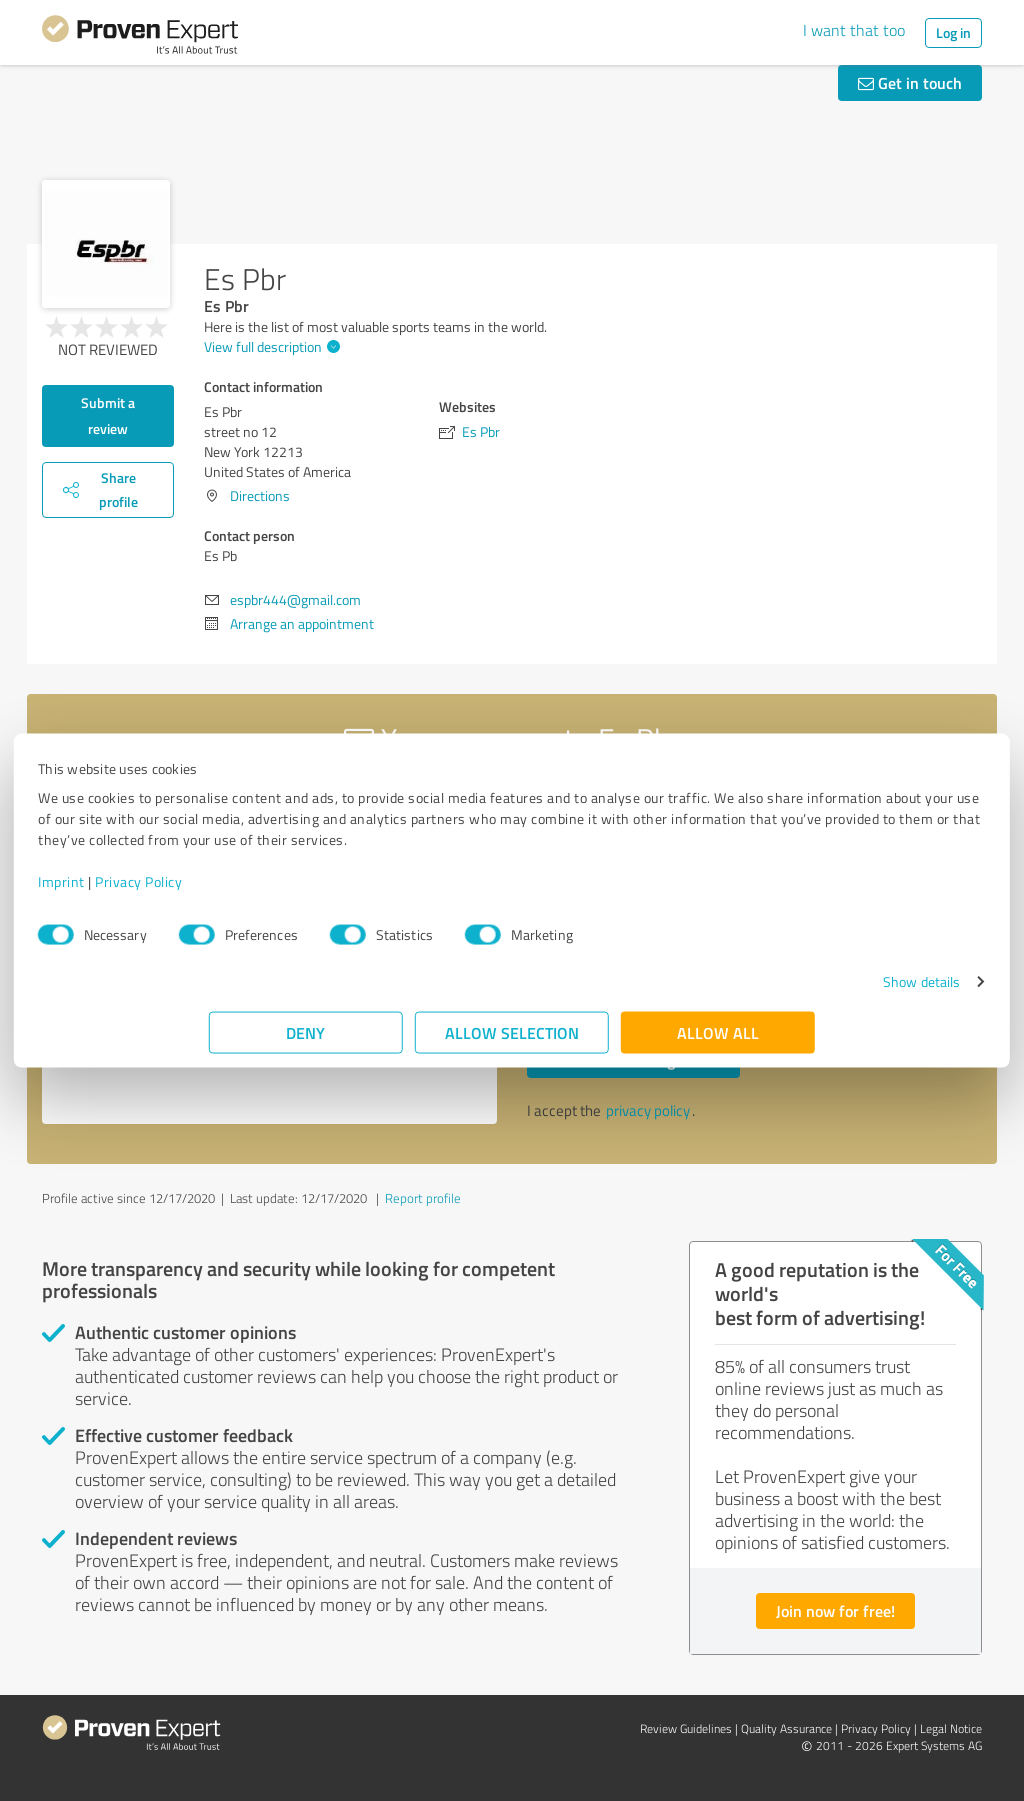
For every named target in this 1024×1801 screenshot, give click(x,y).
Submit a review (108, 415)
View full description (269, 346)
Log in (953, 32)
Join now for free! (835, 1610)
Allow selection (512, 1042)
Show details (750, 991)
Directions (260, 495)
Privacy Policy (309, 891)
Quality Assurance (786, 1728)
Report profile (423, 1198)
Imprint (232, 891)
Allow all (718, 1042)
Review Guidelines (686, 1728)
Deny (306, 1042)
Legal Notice (951, 1728)
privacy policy (648, 1110)
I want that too (854, 30)
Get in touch (910, 82)
